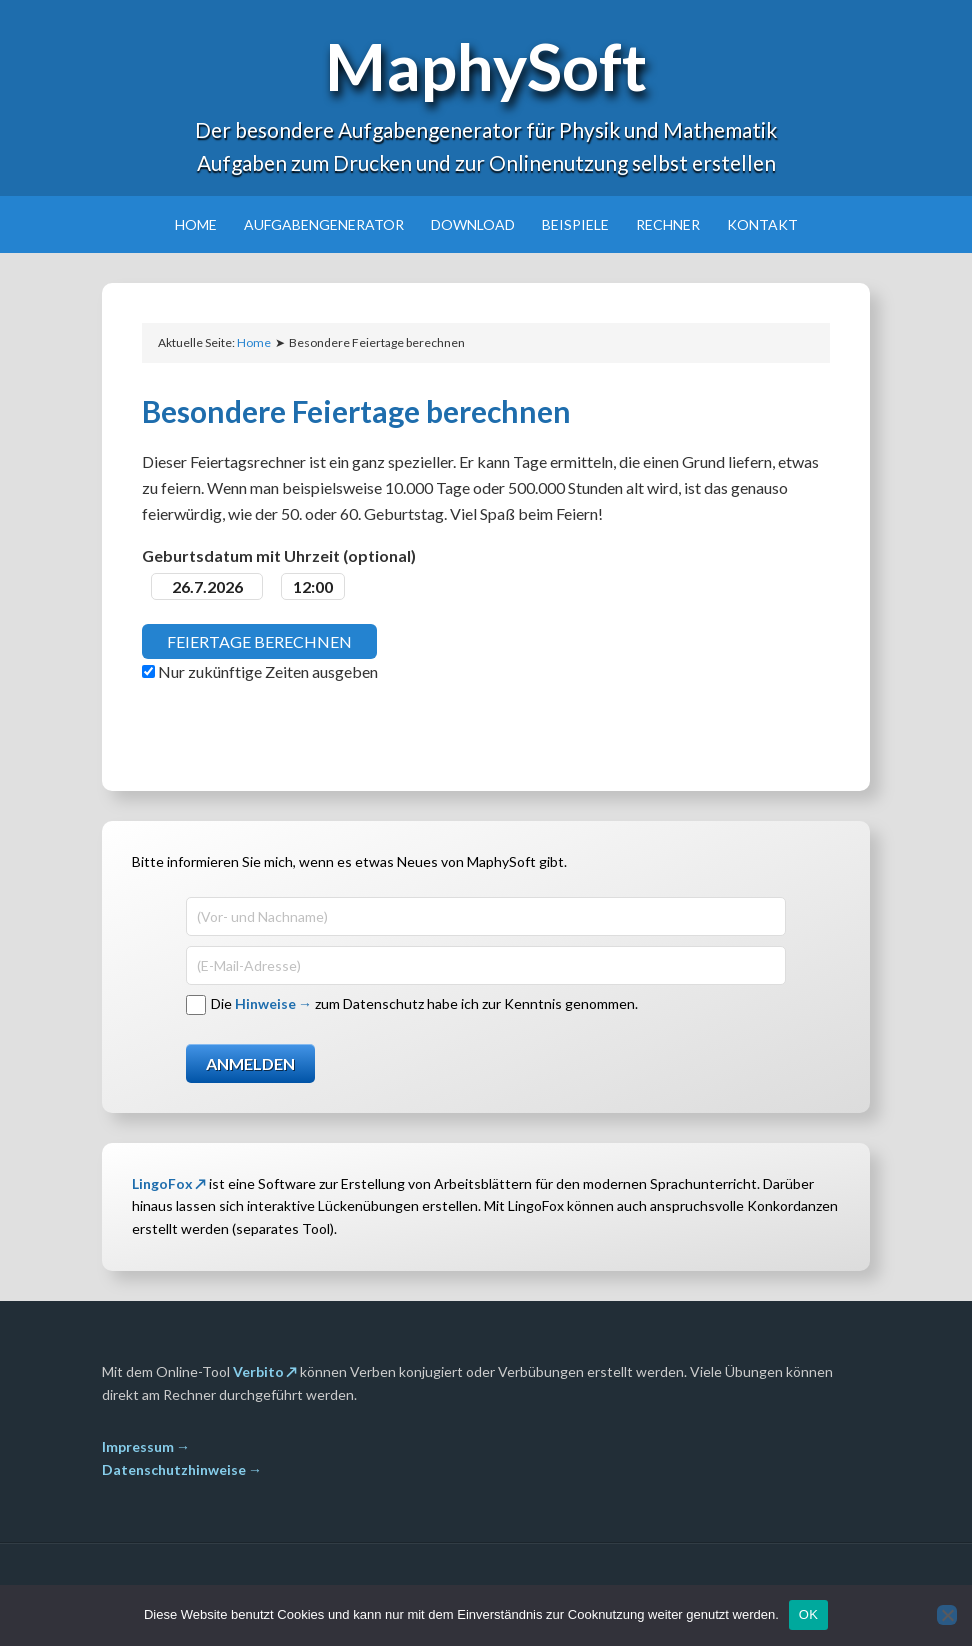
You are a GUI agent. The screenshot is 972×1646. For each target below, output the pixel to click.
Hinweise (265, 1003)
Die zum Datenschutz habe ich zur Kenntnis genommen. (424, 1003)
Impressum (138, 1446)
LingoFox (162, 1183)
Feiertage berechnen (259, 641)
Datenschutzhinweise (174, 1469)
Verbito (258, 1371)
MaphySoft (486, 66)
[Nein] (947, 1615)
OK (808, 1614)
